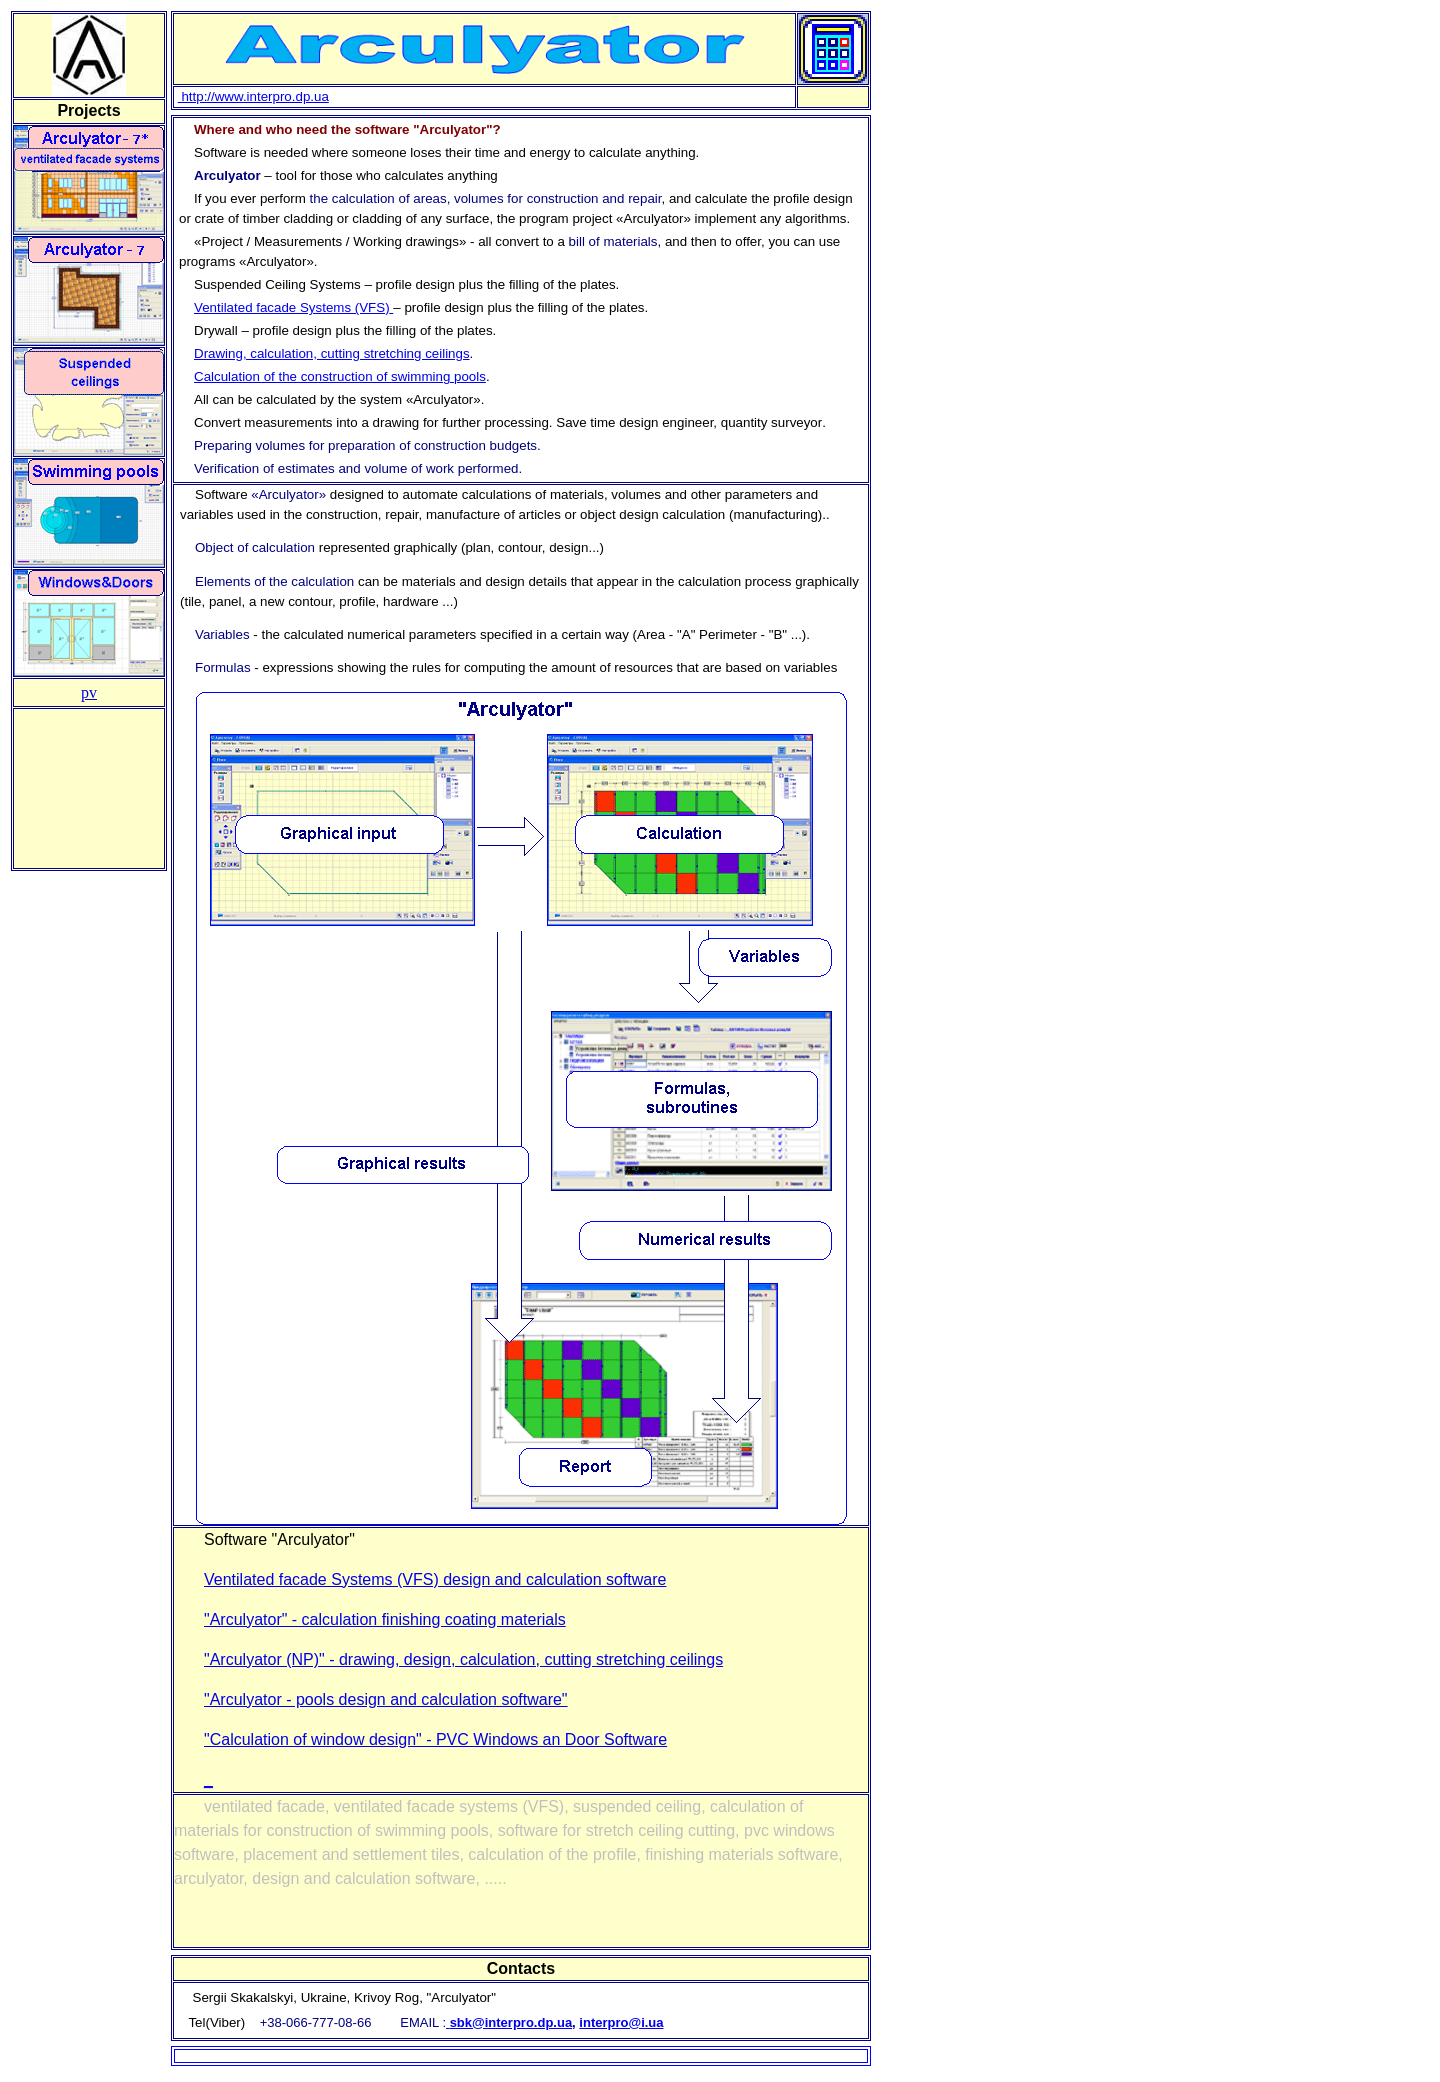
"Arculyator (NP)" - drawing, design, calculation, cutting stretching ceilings (463, 1659)
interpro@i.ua (621, 2022)
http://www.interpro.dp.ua (253, 96)
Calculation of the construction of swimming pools (340, 376)
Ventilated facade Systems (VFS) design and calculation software (435, 1579)
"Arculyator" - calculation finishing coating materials (385, 1619)
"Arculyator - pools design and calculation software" (386, 1699)
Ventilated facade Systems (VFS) (292, 307)
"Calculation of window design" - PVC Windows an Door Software (435, 1739)
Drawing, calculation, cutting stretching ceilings (332, 353)
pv (89, 692)
